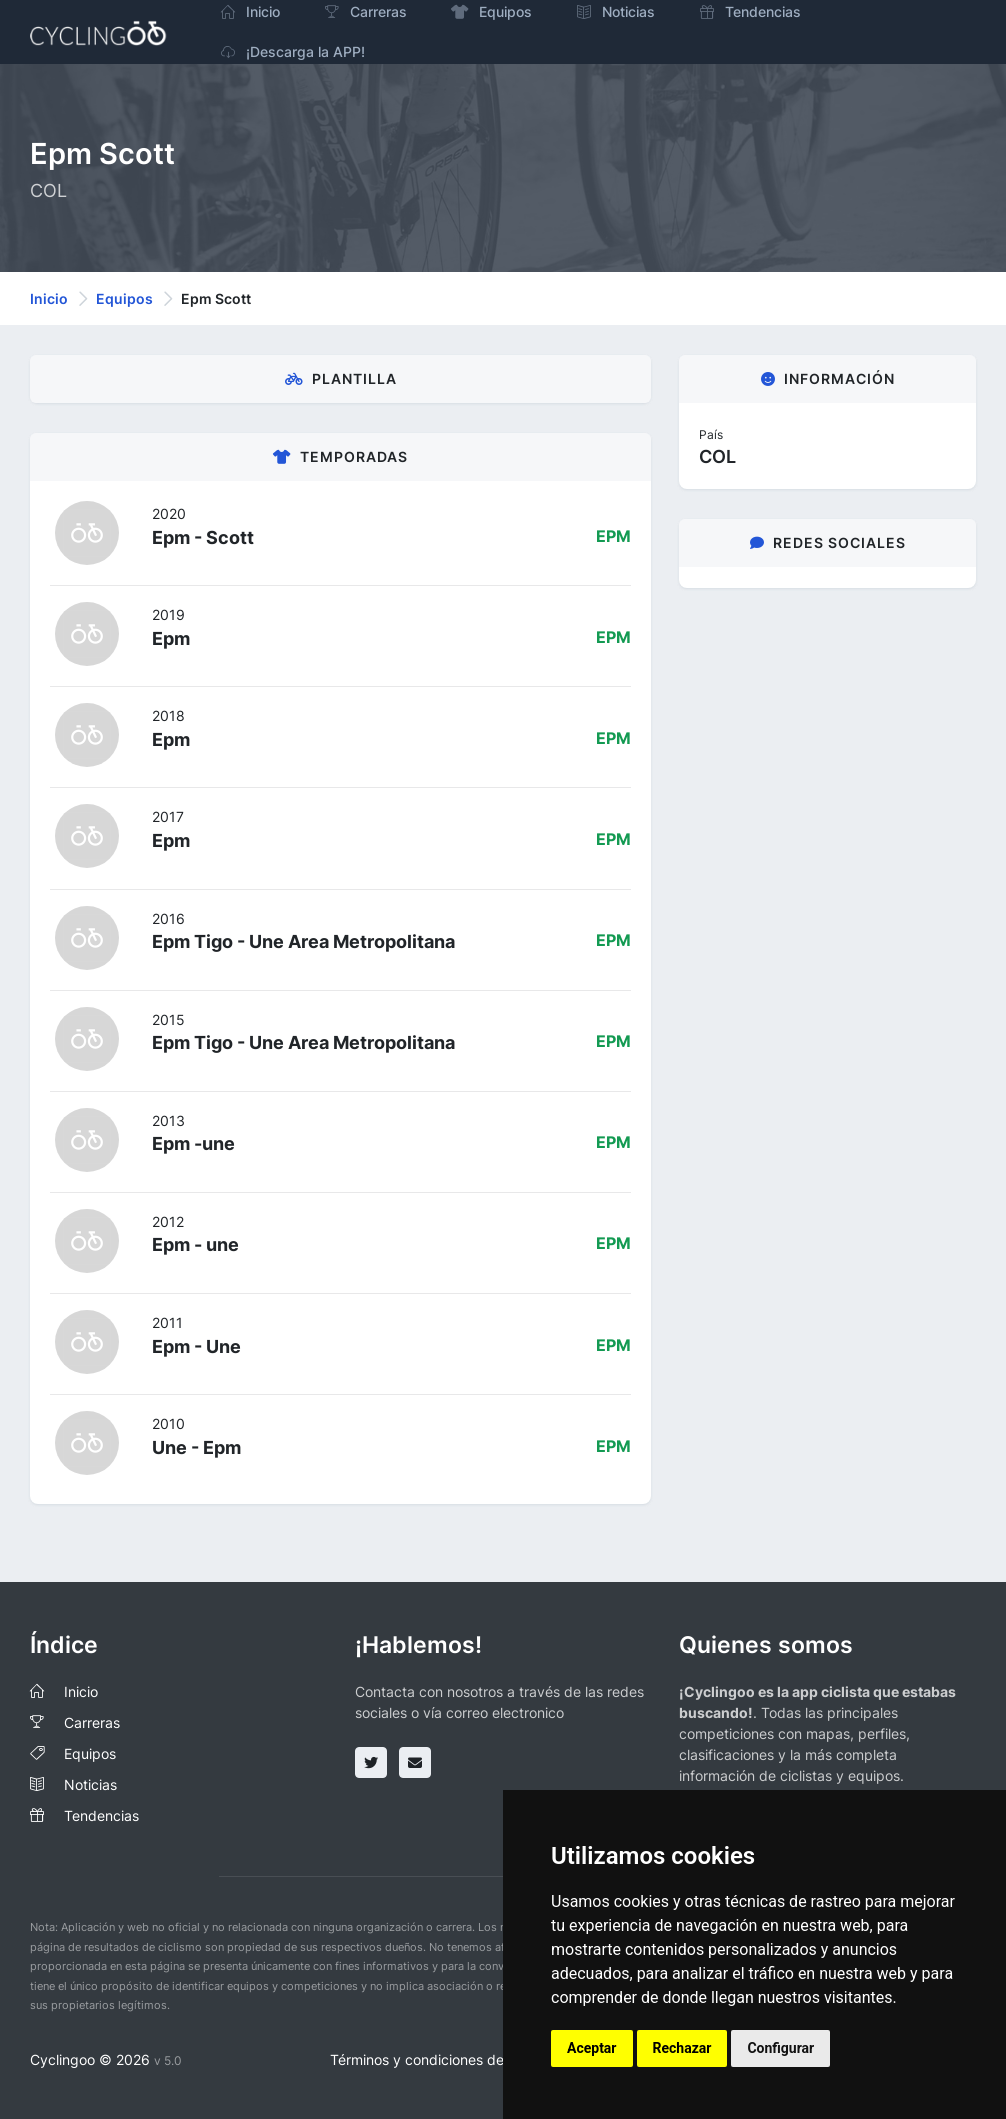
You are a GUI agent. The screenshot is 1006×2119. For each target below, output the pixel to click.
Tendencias (101, 1815)
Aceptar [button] (592, 2048)
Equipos (124, 298)
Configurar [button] (780, 2048)
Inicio (49, 298)
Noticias (90, 1784)
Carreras (92, 1722)
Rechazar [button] (682, 2048)
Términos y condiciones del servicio (445, 2059)
